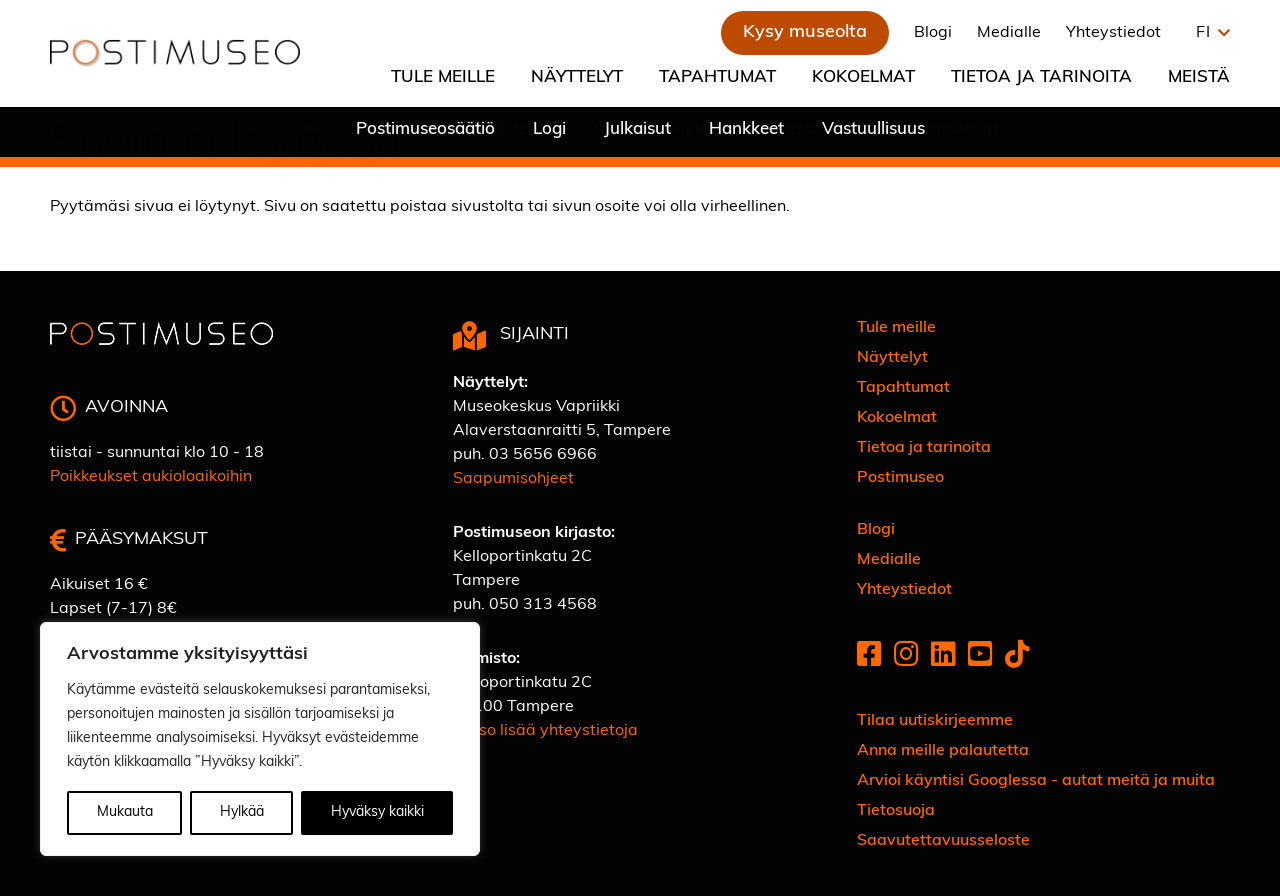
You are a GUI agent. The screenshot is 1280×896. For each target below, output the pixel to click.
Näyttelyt (577, 77)
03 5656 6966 (543, 455)
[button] (1208, 33)
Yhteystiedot (1113, 33)
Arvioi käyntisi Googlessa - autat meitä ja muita (1036, 781)
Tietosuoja (896, 811)
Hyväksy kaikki (377, 812)
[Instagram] (906, 657)
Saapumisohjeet (513, 479)
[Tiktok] (1017, 657)
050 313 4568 (543, 605)
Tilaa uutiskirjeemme (935, 721)
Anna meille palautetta (943, 751)
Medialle (1009, 33)
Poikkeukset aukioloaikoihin (151, 477)
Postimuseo (900, 478)
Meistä (1199, 77)
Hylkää (242, 812)
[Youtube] (980, 657)
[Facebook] (869, 657)
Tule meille (443, 77)
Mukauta (125, 812)
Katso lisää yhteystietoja (545, 731)
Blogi (933, 33)
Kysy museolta (805, 32)
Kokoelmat (863, 77)
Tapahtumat (717, 77)
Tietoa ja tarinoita (1041, 77)
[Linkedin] (943, 657)
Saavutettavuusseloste (943, 841)
